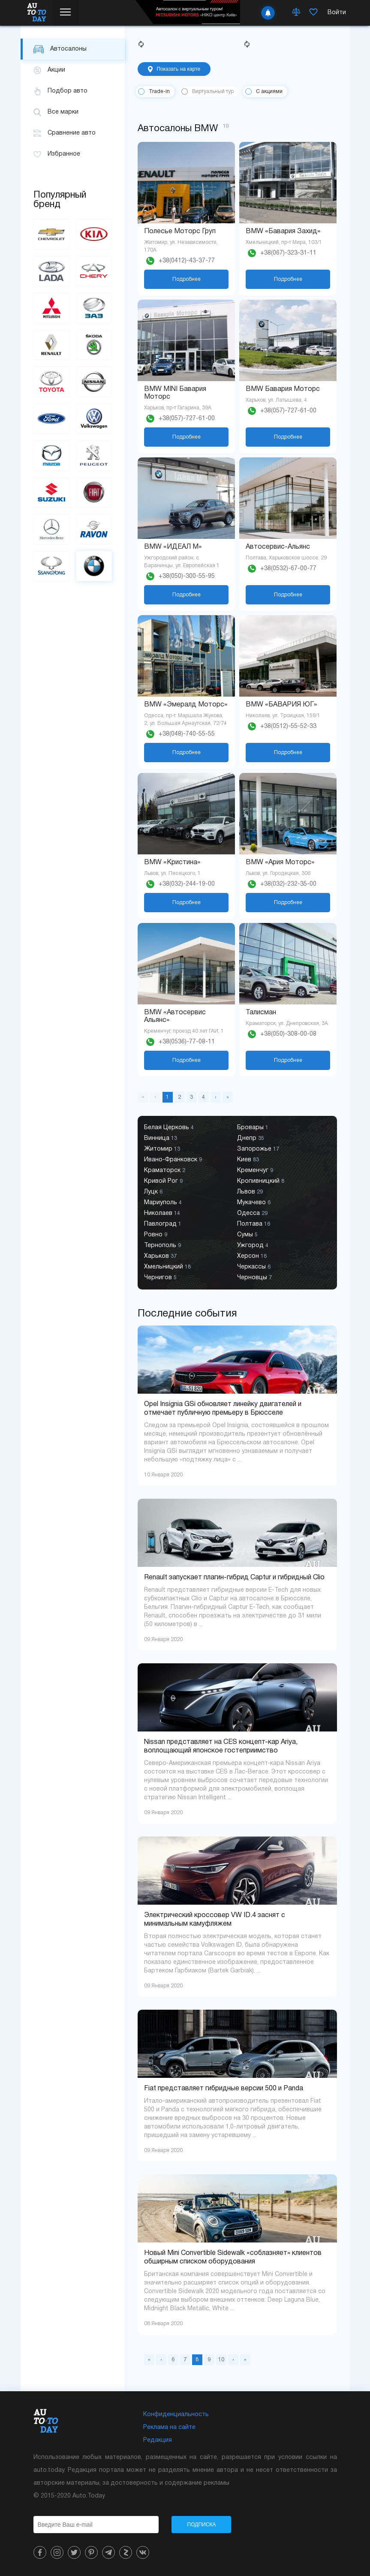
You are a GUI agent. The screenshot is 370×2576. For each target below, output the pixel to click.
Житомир (162, 1149)
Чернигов (160, 1277)
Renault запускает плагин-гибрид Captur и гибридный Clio (234, 1578)
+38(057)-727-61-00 (187, 418)
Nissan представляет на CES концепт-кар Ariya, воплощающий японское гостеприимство (221, 1746)
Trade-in (159, 91)
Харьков (160, 1256)
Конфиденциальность (176, 2414)
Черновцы (254, 1277)
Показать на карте (174, 69)
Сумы (247, 1235)
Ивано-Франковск (173, 1160)
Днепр (250, 1138)
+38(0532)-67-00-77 (288, 568)
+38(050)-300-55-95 (187, 576)
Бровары (252, 1127)
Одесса (252, 1213)
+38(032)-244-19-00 (187, 884)
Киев (248, 1160)
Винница (160, 1138)
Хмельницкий (167, 1267)
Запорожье (258, 1149)
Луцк (153, 1192)
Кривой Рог (163, 1181)
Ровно (155, 1235)
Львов (250, 1192)
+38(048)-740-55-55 (187, 734)
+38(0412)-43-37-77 (187, 261)
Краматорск (164, 1170)
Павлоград (162, 1224)
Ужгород (252, 1245)
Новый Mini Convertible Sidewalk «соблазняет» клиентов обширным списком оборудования (233, 2257)
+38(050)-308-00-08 (288, 1034)
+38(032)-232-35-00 (288, 884)
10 (221, 2359)
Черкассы (254, 1267)
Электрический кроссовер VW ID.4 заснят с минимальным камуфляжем (214, 1919)
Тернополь (162, 1245)
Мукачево (254, 1202)
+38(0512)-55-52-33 (288, 726)
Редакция (157, 2440)
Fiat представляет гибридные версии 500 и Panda (223, 2089)
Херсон (252, 1256)
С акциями (269, 91)
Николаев (162, 1213)
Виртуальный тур (213, 91)
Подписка (201, 2525)
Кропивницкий (260, 1181)
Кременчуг (255, 1170)
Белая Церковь (169, 1127)
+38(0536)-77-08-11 (187, 1042)
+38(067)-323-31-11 (288, 253)
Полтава (253, 1224)
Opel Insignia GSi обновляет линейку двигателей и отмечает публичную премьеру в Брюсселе (222, 1408)
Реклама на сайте (169, 2427)
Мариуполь (163, 1202)
